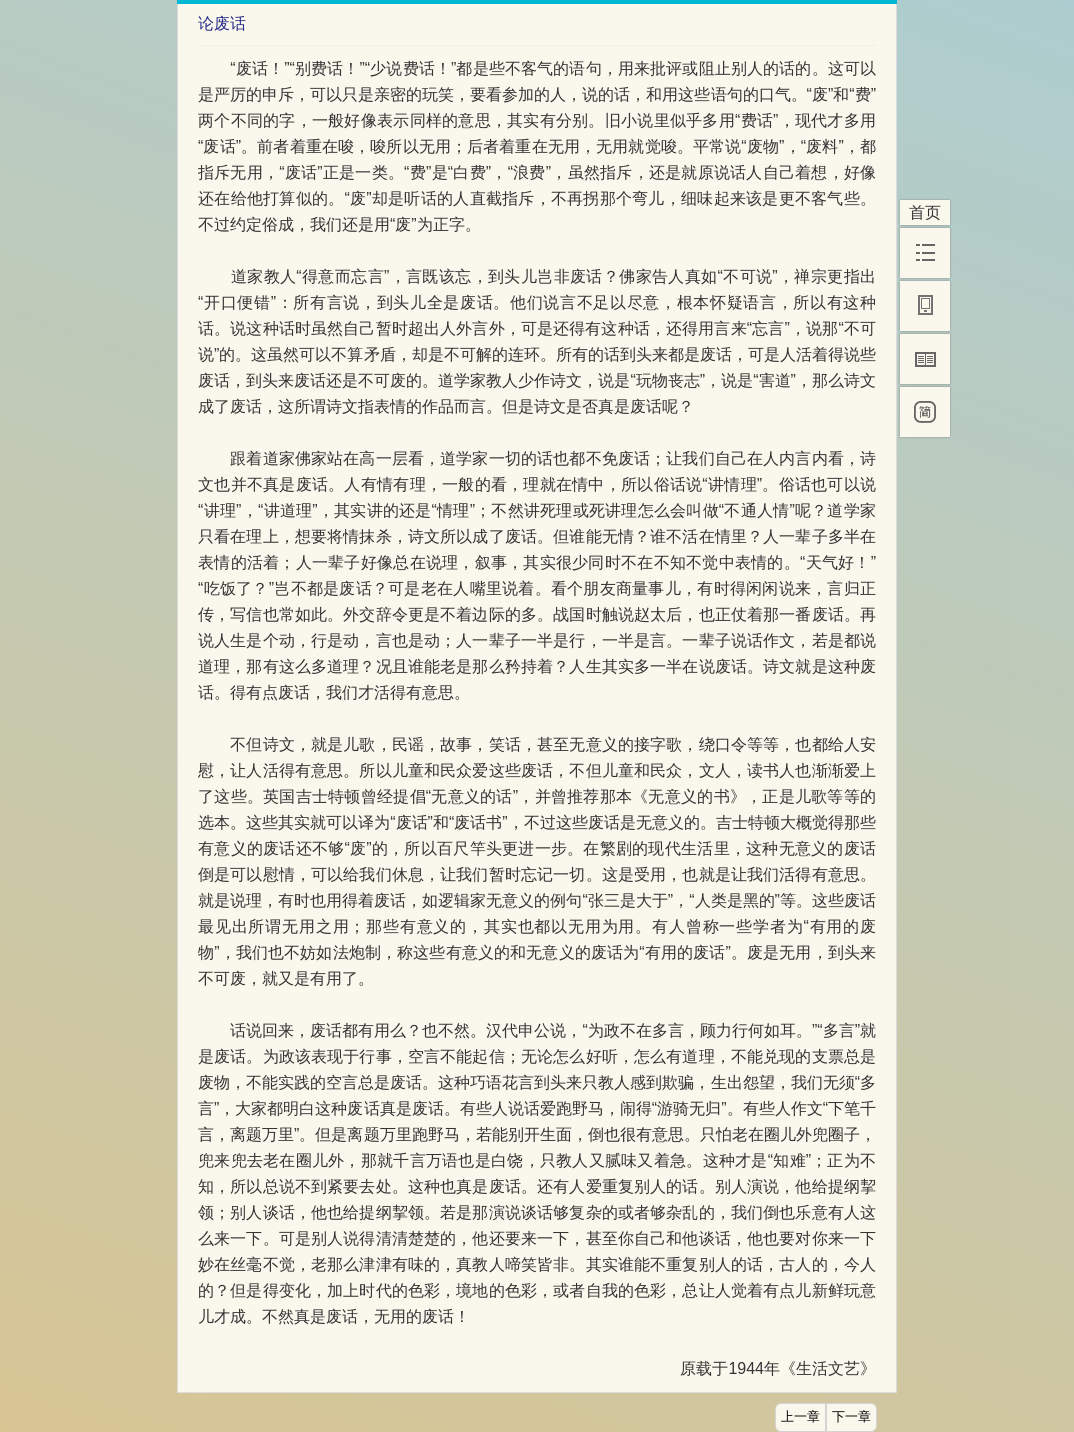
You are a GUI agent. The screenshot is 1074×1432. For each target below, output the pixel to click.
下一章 (851, 1417)
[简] (925, 412)
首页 (925, 212)
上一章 (800, 1417)
